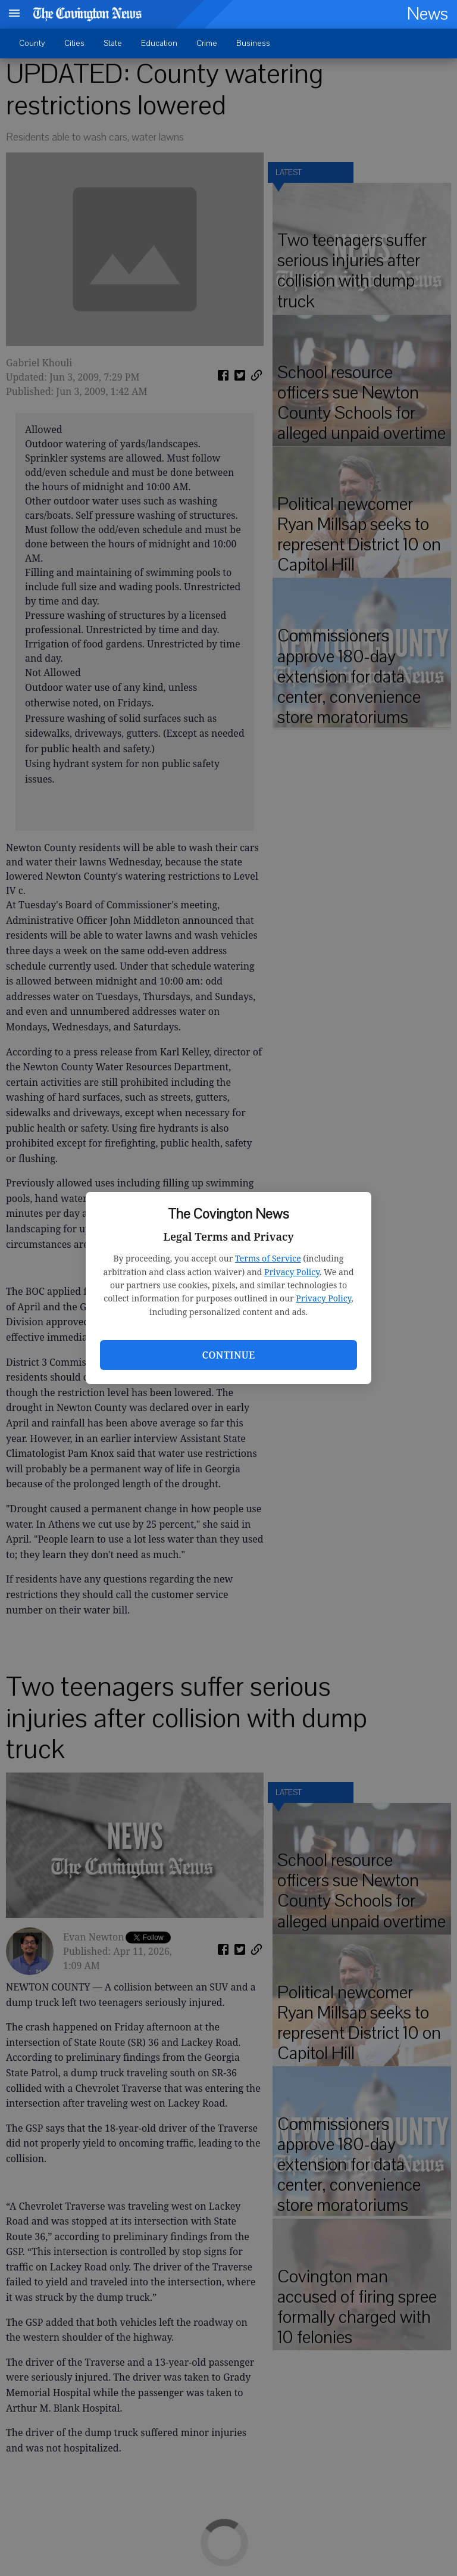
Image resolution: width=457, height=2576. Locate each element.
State (113, 43)
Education (159, 43)
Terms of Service (268, 1258)
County (32, 43)
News (427, 14)
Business (253, 43)
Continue (228, 1355)
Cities (74, 43)
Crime (206, 43)
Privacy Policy (292, 1272)
